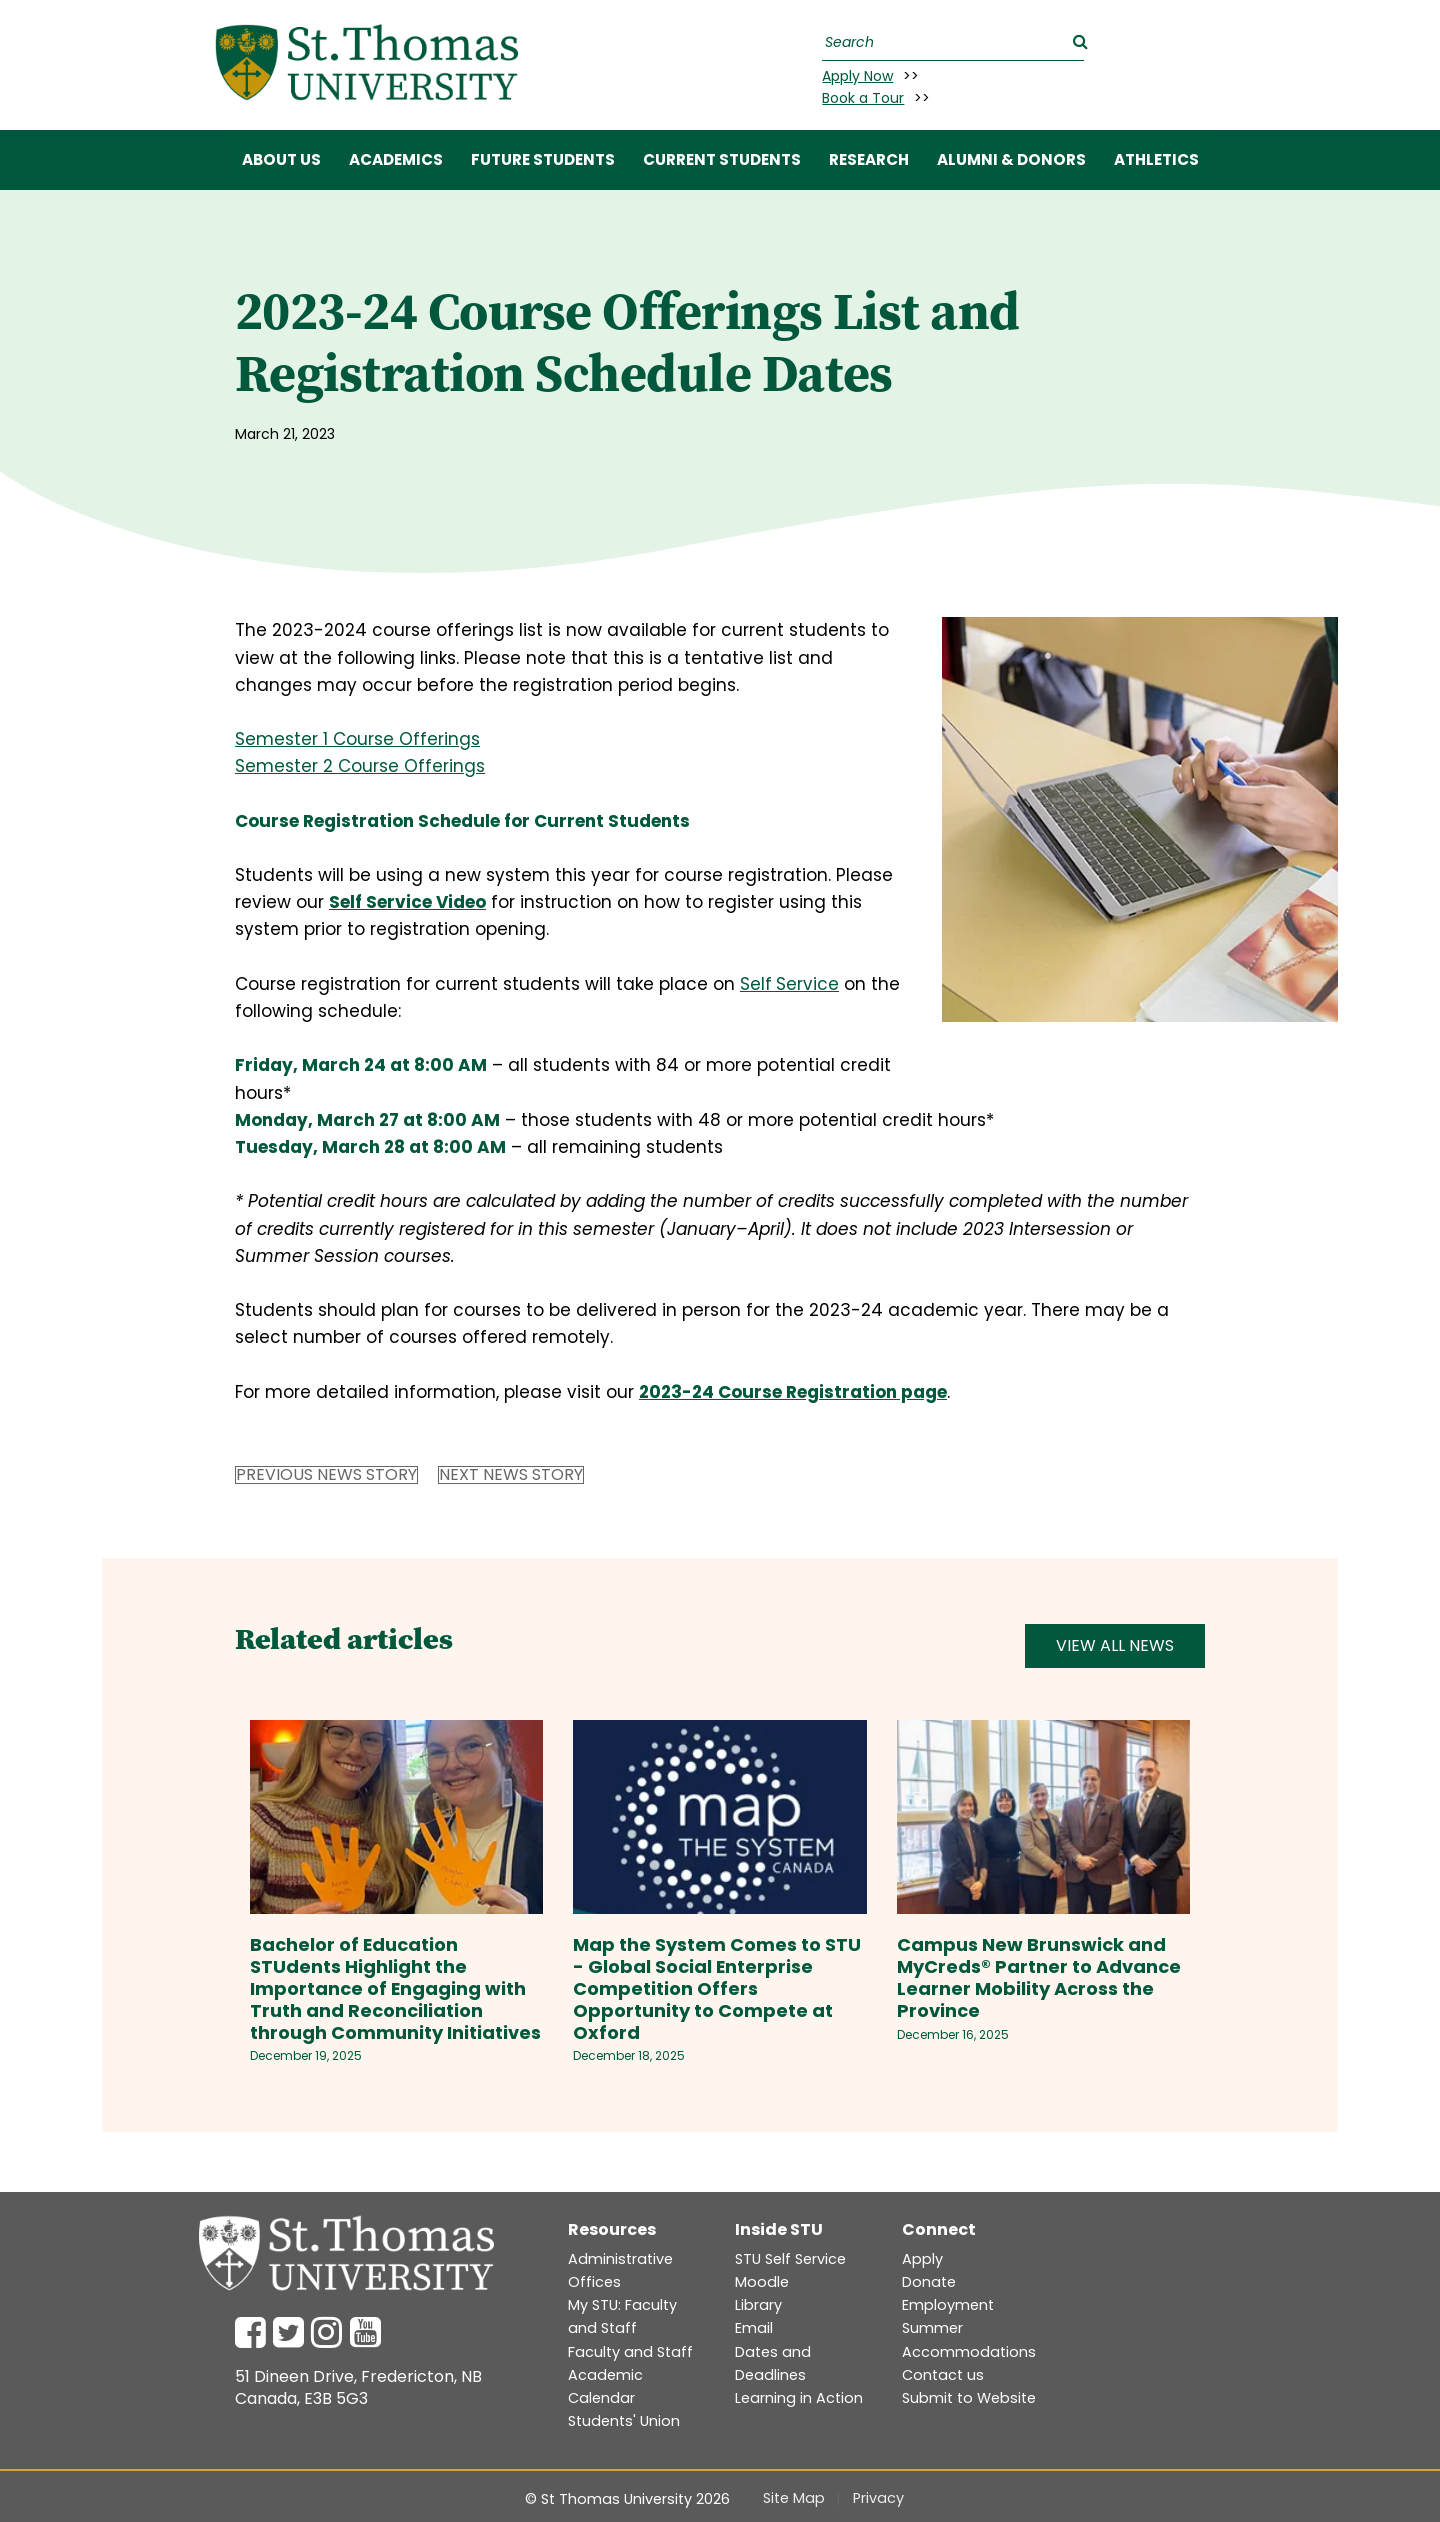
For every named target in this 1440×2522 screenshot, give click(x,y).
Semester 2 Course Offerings (360, 766)
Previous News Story (326, 1475)
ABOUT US (281, 159)
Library (758, 2305)
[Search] (950, 42)
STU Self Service (790, 2259)
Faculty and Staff (630, 2352)
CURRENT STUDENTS (722, 159)
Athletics (1156, 159)
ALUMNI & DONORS (1011, 159)
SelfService (789, 984)
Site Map (794, 2498)
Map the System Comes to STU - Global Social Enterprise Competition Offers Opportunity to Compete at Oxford (717, 1988)
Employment (948, 2305)
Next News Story (511, 1475)
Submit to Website (969, 2398)
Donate (929, 2282)
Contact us (943, 2375)
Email (754, 2328)
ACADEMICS (396, 159)
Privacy (878, 2498)
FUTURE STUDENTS (543, 159)
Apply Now (857, 76)
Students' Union (624, 2421)
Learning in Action (799, 2398)
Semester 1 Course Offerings (357, 739)
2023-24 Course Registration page (793, 1392)
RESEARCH (869, 159)
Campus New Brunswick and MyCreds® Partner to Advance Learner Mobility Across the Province (1039, 1977)
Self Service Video (407, 902)
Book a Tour (863, 98)
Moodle (762, 2282)
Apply (922, 2259)
